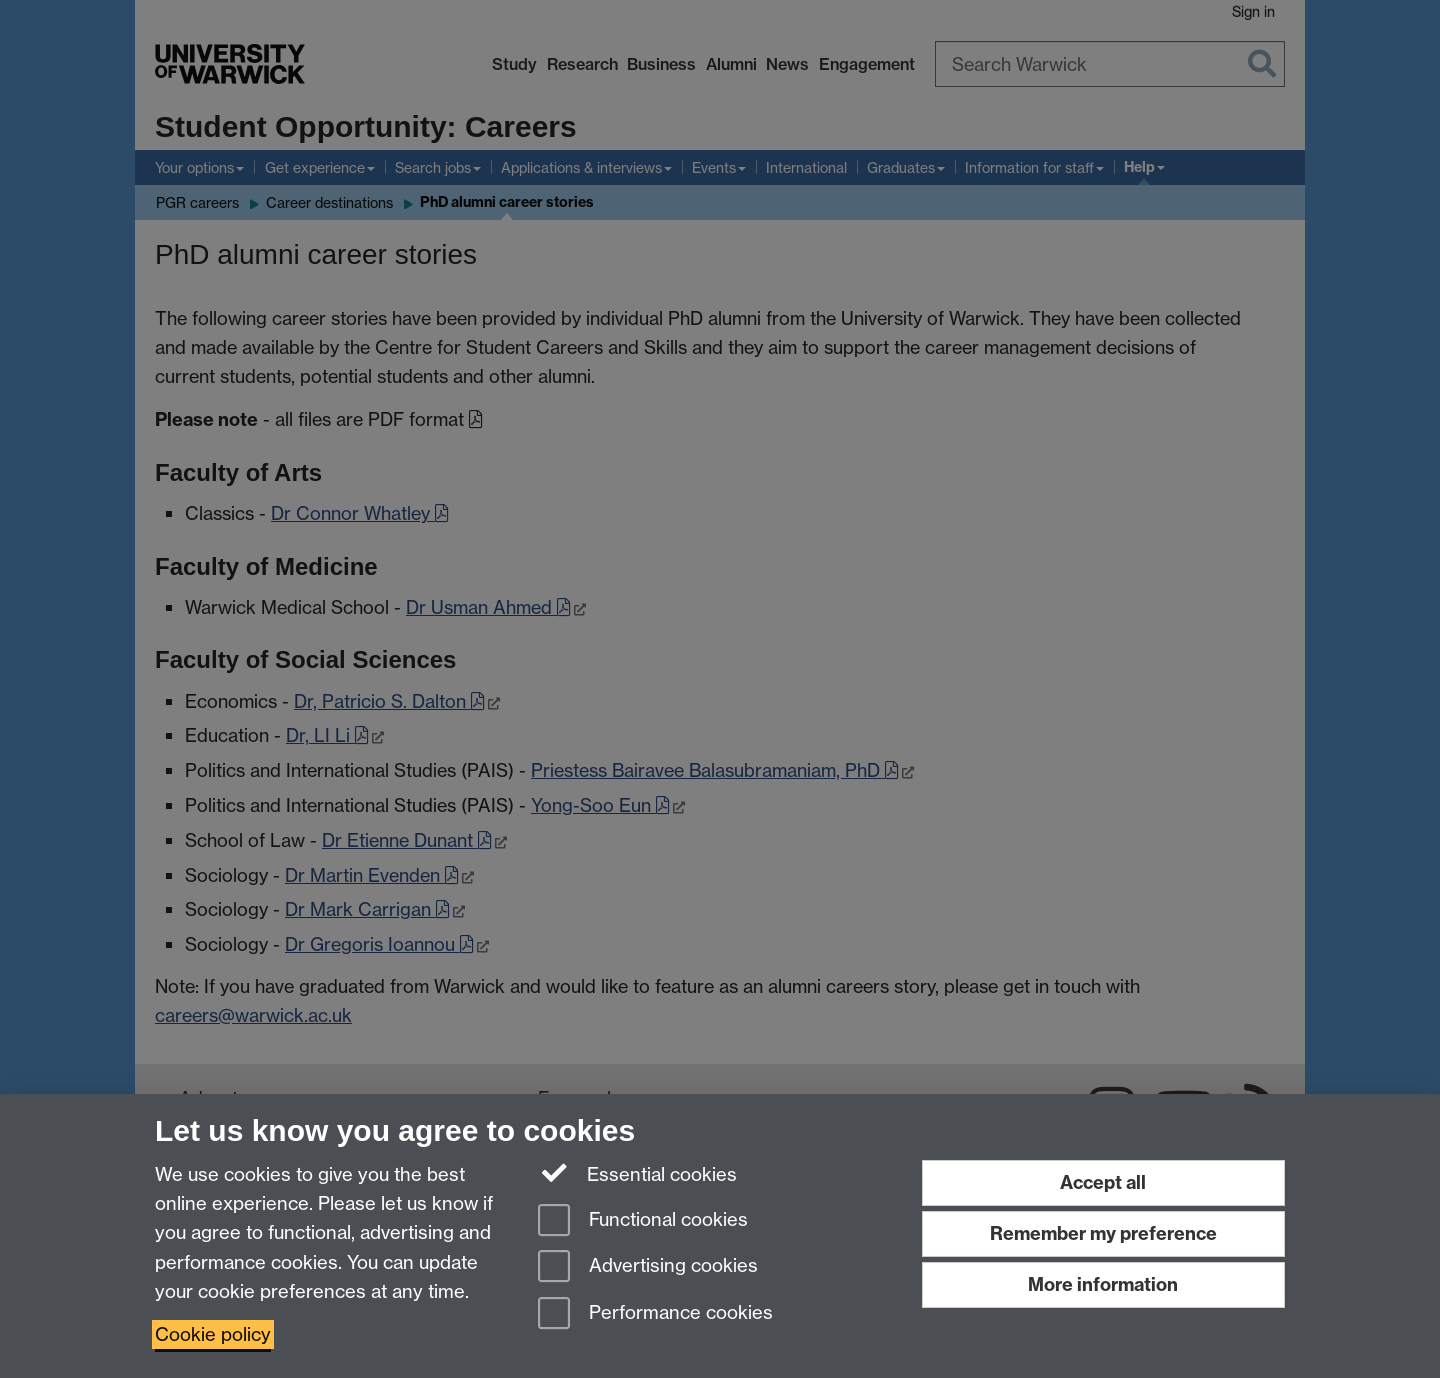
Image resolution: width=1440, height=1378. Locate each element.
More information (1103, 1284)
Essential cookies (637, 1173)
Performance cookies (655, 1314)
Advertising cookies (648, 1267)
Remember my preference (1103, 1233)
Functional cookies (643, 1221)
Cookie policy (213, 1334)
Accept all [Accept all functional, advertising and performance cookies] (1103, 1182)
